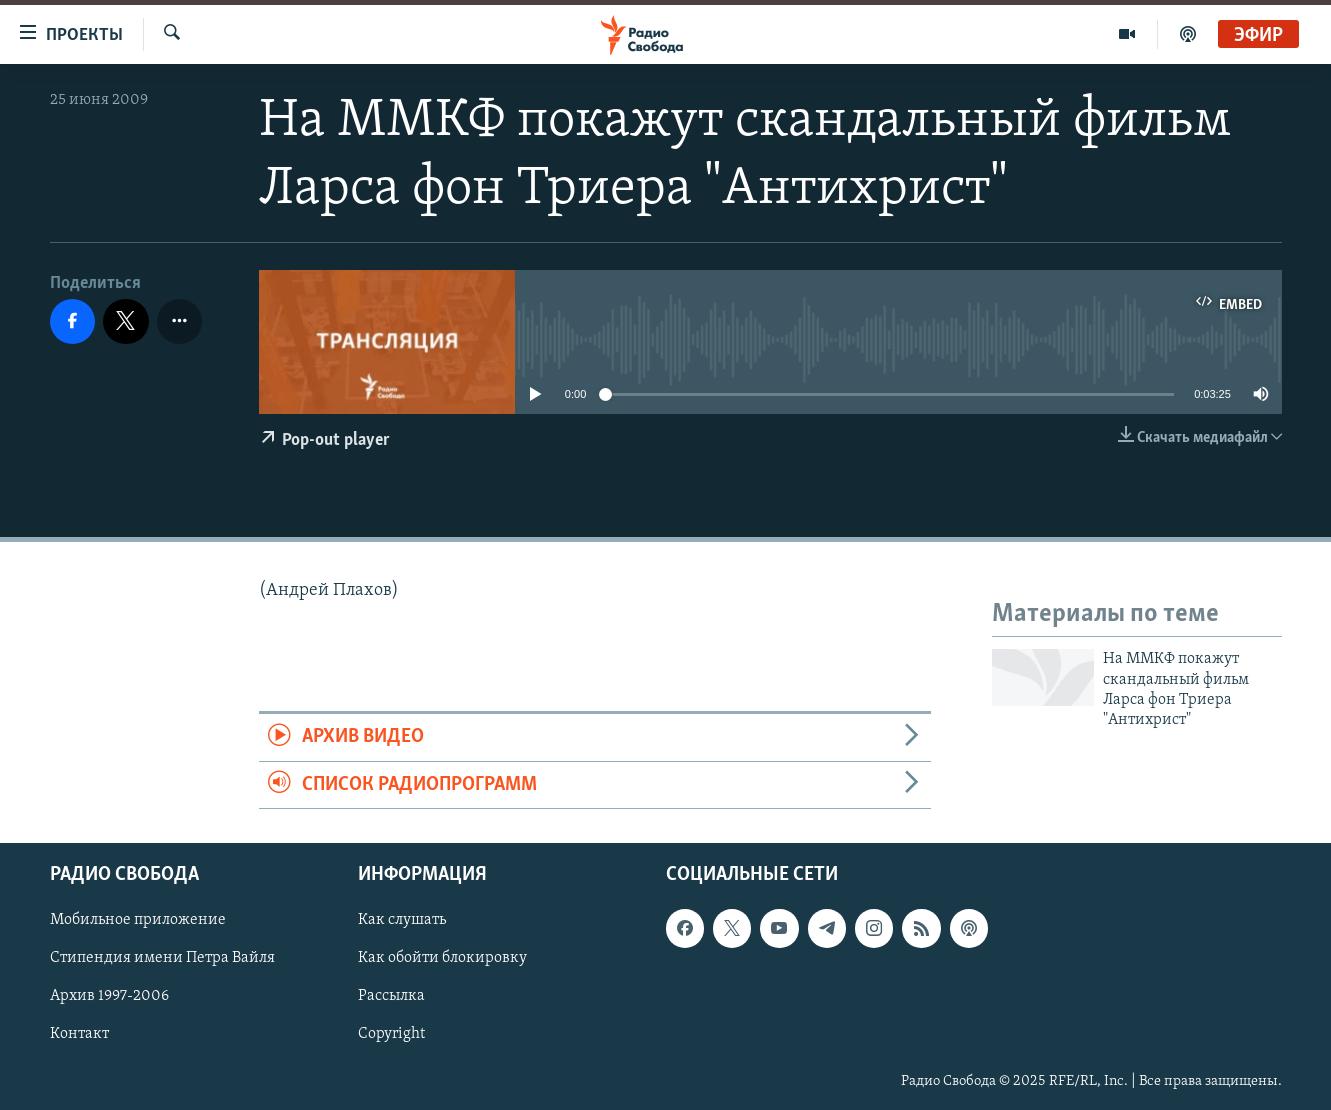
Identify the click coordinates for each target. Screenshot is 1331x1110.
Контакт (79, 1035)
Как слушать (402, 920)
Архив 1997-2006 (109, 997)
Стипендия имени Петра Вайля (162, 959)
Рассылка (391, 997)
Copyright (391, 1035)
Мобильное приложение (138, 920)
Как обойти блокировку (442, 959)
